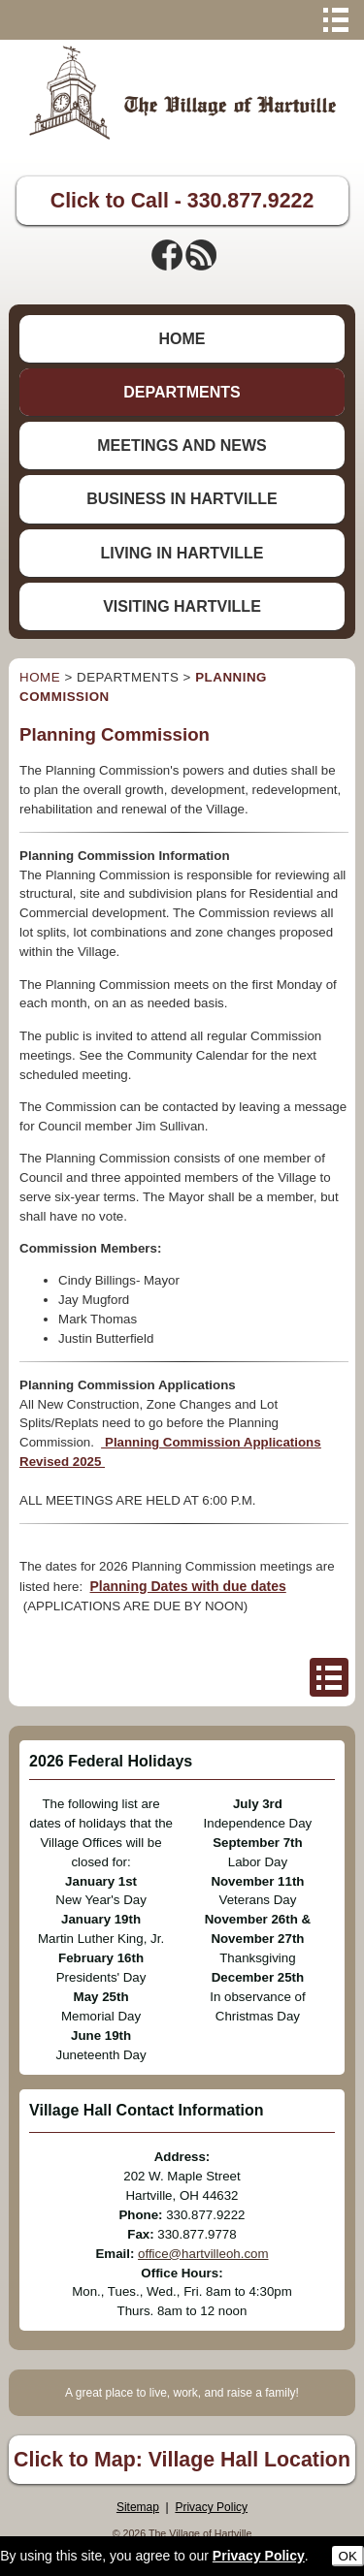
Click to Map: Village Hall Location (182, 2459)
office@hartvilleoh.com (203, 2253)
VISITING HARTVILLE (182, 606)
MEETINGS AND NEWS (182, 445)
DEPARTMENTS (182, 392)
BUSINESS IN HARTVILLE (181, 499)
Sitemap (137, 2507)
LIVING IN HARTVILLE (181, 553)
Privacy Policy (211, 2507)
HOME (181, 339)
